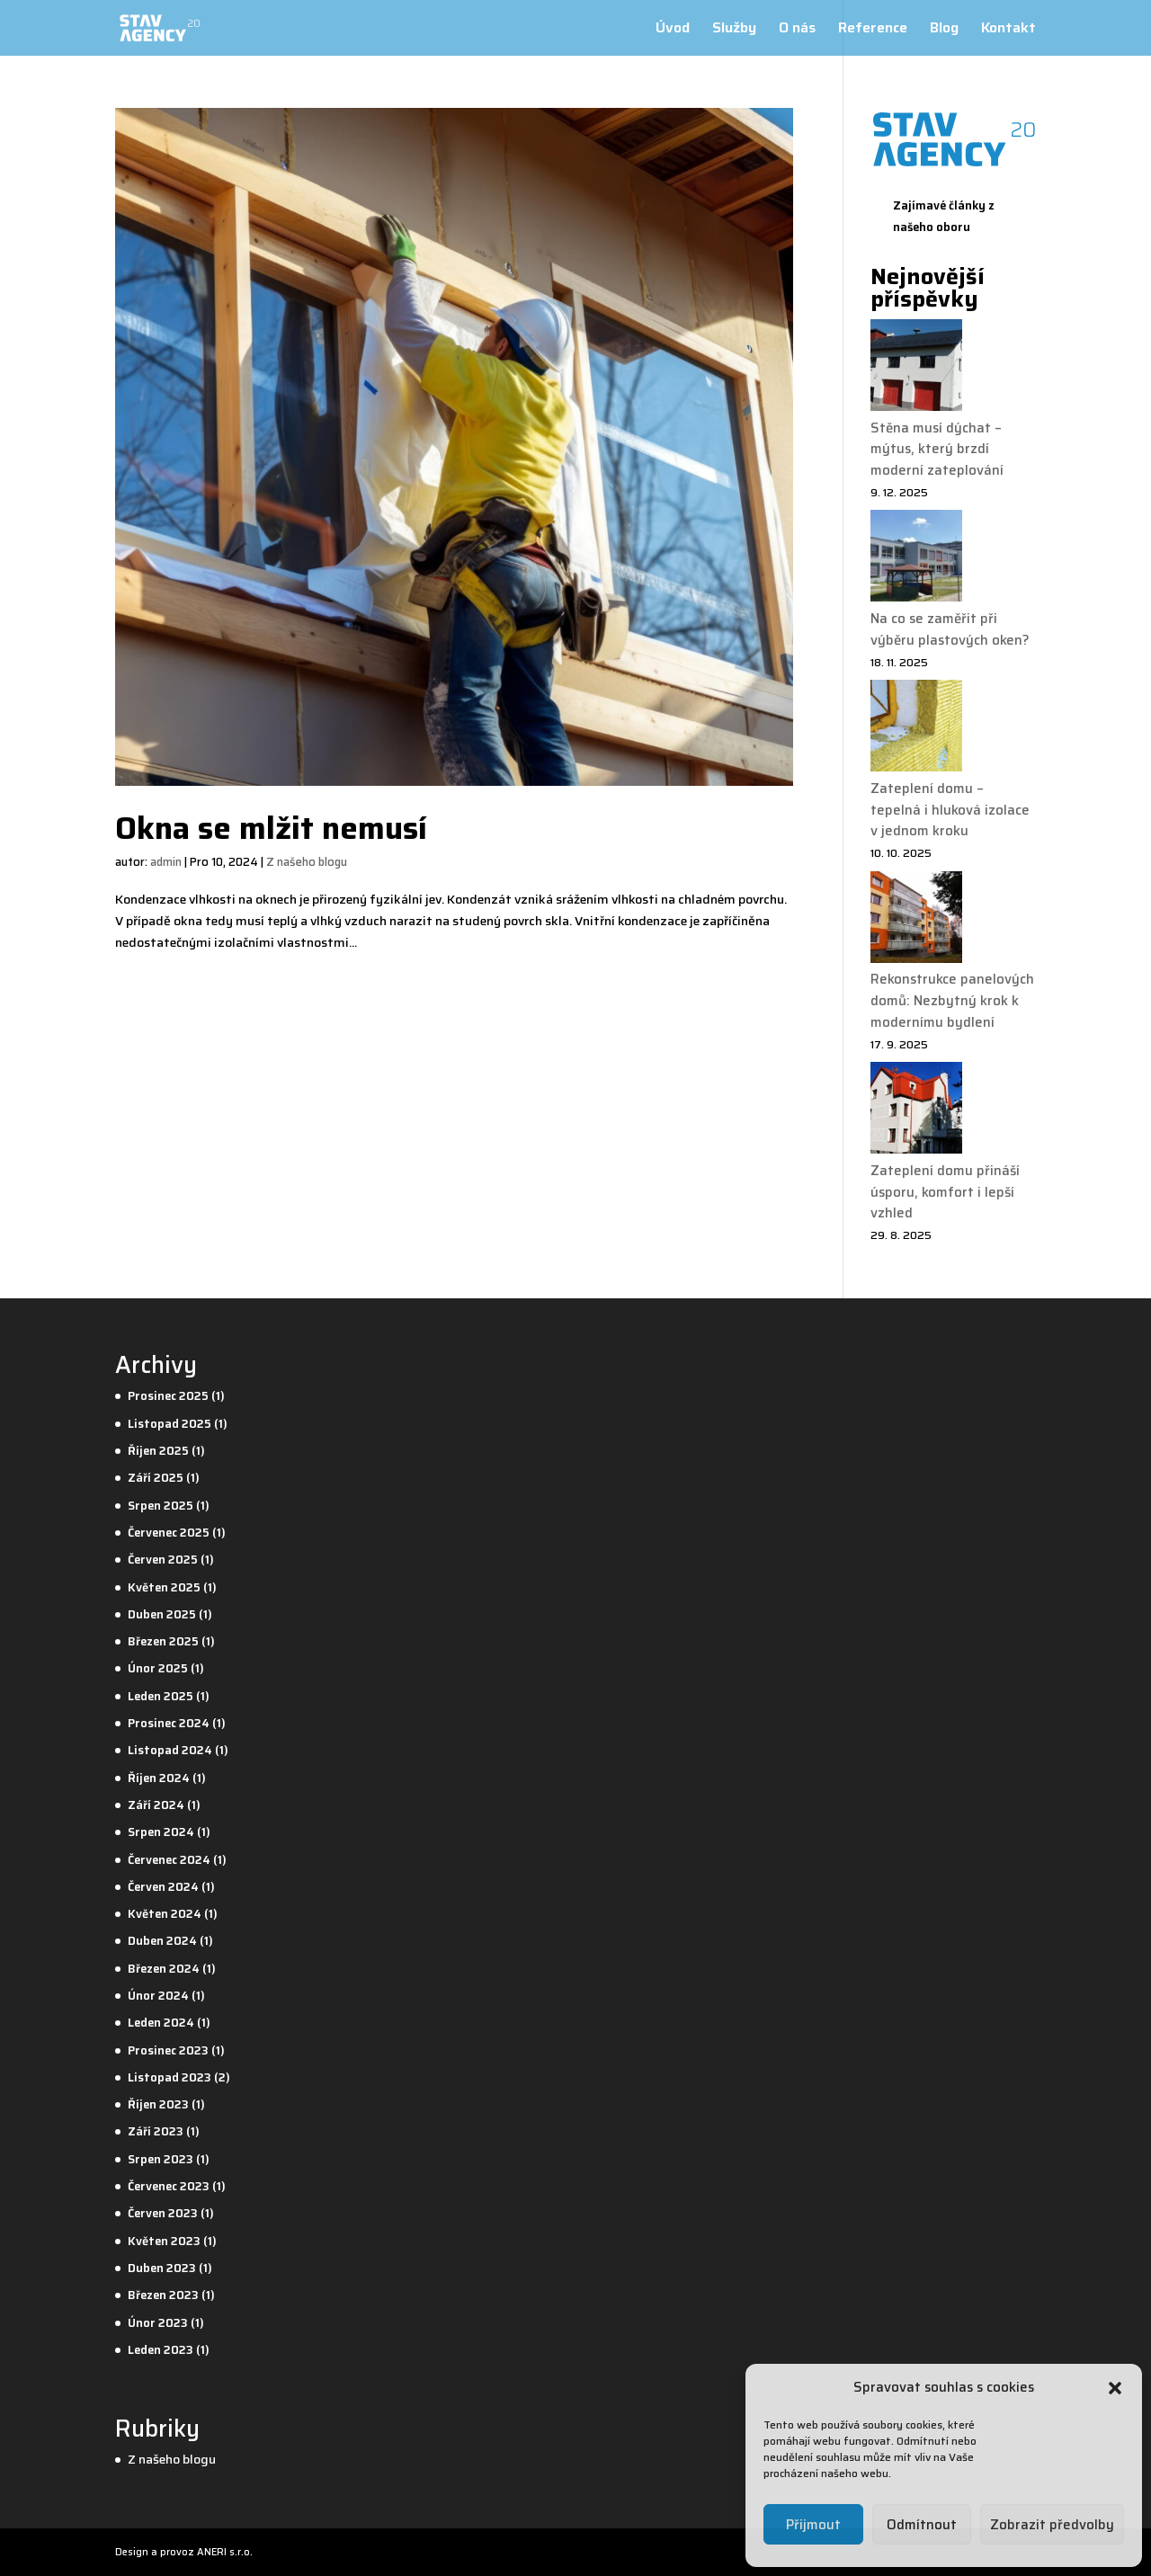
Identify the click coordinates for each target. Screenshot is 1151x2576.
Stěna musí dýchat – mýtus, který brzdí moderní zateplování (937, 449)
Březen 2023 (163, 2295)
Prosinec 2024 (169, 1723)
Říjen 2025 (158, 1450)
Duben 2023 (162, 2268)
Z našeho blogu (306, 861)
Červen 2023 (163, 2213)
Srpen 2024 (161, 1832)
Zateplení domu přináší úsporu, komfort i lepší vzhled (945, 1192)
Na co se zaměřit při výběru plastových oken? (950, 629)
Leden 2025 (160, 1696)
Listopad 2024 (170, 1750)
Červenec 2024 (169, 1859)
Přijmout (813, 2525)
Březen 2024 (164, 1968)
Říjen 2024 (159, 1778)
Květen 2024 (164, 1913)
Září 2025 (155, 1477)
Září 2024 (156, 1805)
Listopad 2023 (169, 2077)
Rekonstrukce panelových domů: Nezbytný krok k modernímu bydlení (952, 1000)
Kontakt (1008, 30)
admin (166, 861)
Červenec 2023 (169, 2186)
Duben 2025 (162, 1614)
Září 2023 (155, 2131)
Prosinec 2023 (168, 2050)
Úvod (673, 30)
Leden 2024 (161, 2022)
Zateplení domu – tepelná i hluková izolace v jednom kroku (950, 810)
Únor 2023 (158, 2322)
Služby (734, 30)
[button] (1115, 2388)
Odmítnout (922, 2525)
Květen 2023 (164, 2241)
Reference (872, 30)
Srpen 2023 (160, 2159)
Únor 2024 (158, 1995)
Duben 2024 (162, 1940)
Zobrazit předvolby (1052, 2525)
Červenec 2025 (169, 1532)
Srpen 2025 (160, 1505)
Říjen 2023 (158, 2104)
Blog (944, 30)
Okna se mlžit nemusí (271, 828)
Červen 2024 (163, 1886)
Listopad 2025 (169, 1423)
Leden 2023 (160, 2349)
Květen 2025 (164, 1587)
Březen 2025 (163, 1641)
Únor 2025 (158, 1668)
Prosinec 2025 (168, 1395)
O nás (797, 30)
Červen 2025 (163, 1559)
